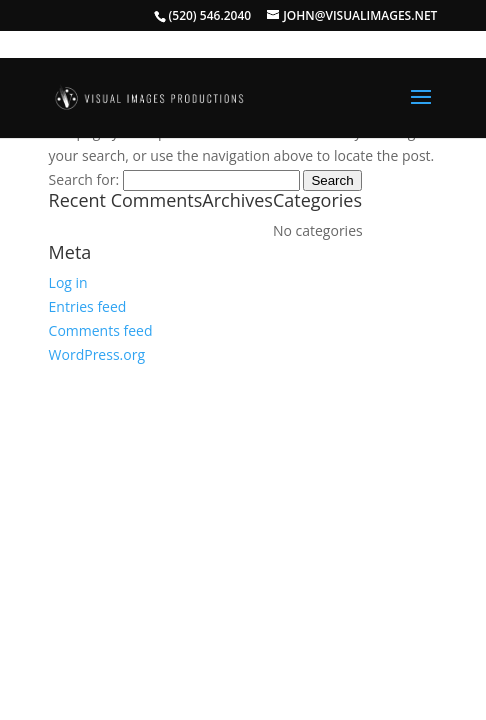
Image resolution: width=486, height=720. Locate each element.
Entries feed (88, 306)
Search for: (84, 179)
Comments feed (101, 330)
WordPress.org (97, 354)
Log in (68, 282)
